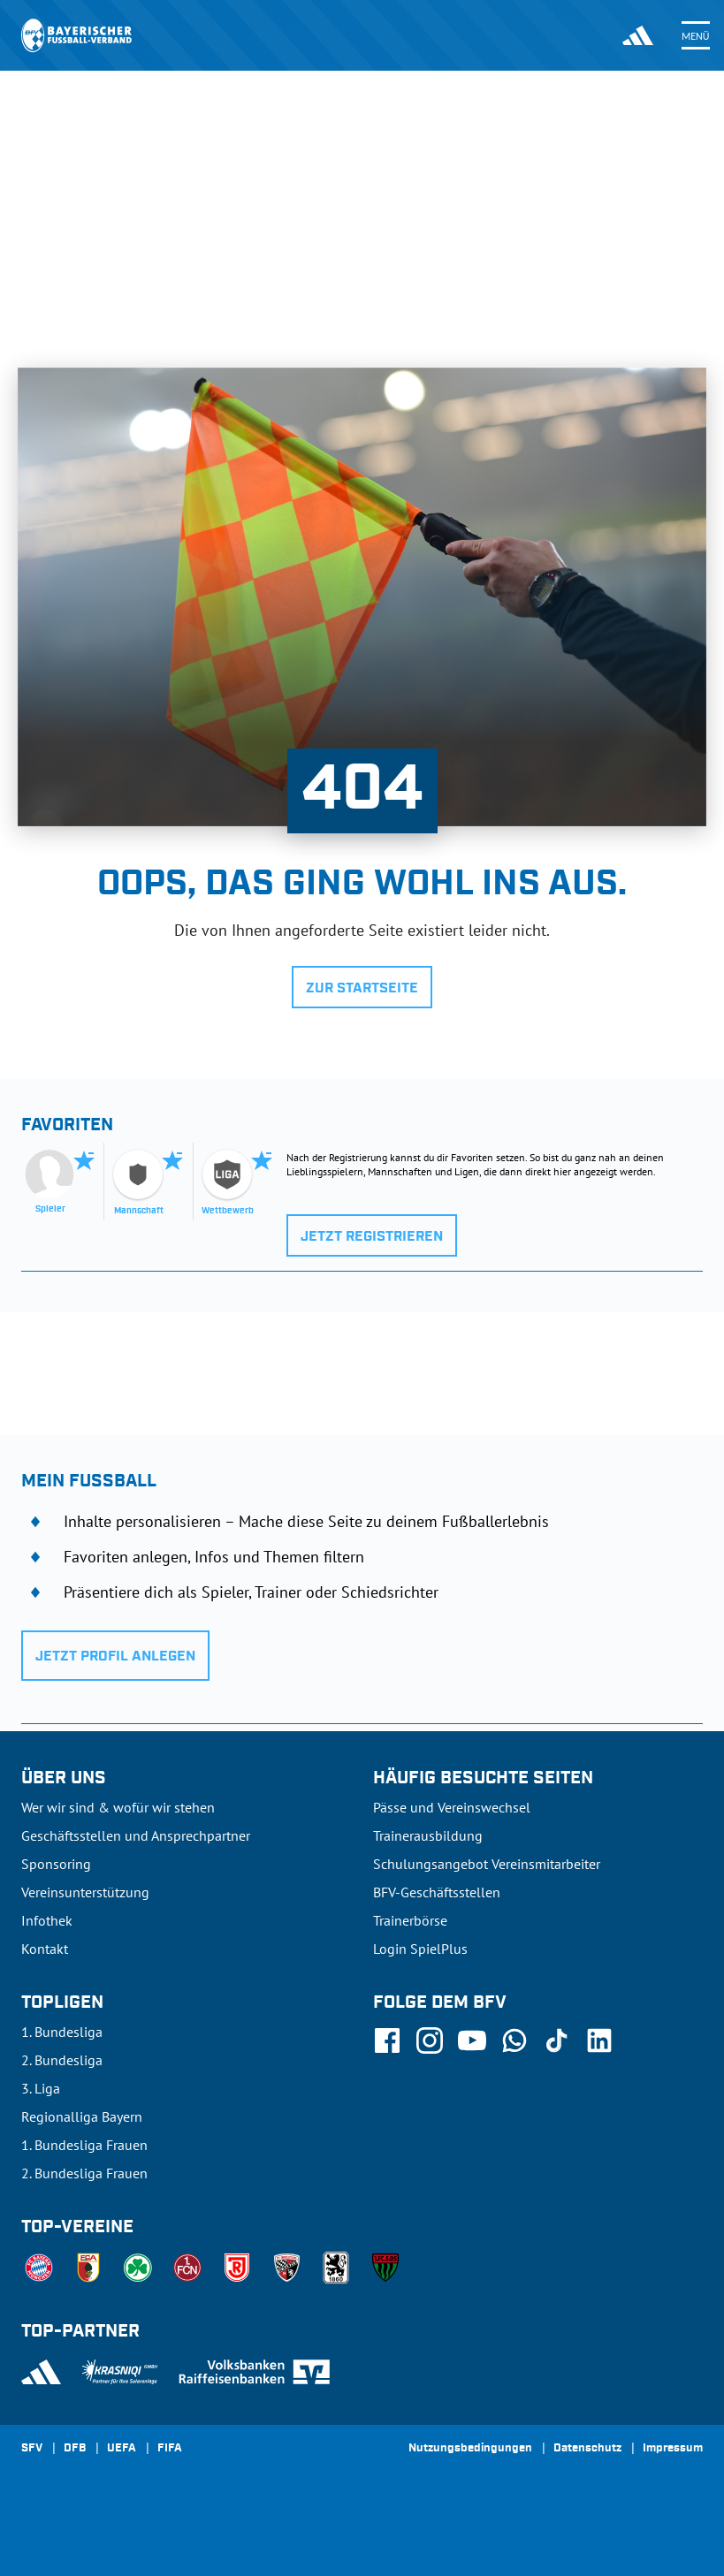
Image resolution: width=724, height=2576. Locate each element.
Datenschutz (587, 2449)
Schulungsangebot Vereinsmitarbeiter (486, 1864)
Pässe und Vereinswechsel (451, 1807)
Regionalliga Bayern (81, 2116)
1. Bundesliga (62, 2031)
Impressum (673, 2449)
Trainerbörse (410, 1920)
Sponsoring (56, 1864)
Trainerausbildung (428, 1835)
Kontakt (44, 1948)
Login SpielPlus (420, 1948)
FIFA (169, 2449)
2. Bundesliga (62, 2060)
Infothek (46, 1920)
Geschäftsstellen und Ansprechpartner (135, 1835)
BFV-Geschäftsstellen (436, 1892)
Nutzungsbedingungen (470, 2449)
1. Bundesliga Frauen (84, 2145)
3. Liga (40, 2088)
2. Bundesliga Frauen (84, 2173)
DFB (75, 2449)
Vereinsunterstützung (85, 1892)
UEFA (121, 2449)
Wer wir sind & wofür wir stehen (118, 1807)
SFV (31, 2449)
